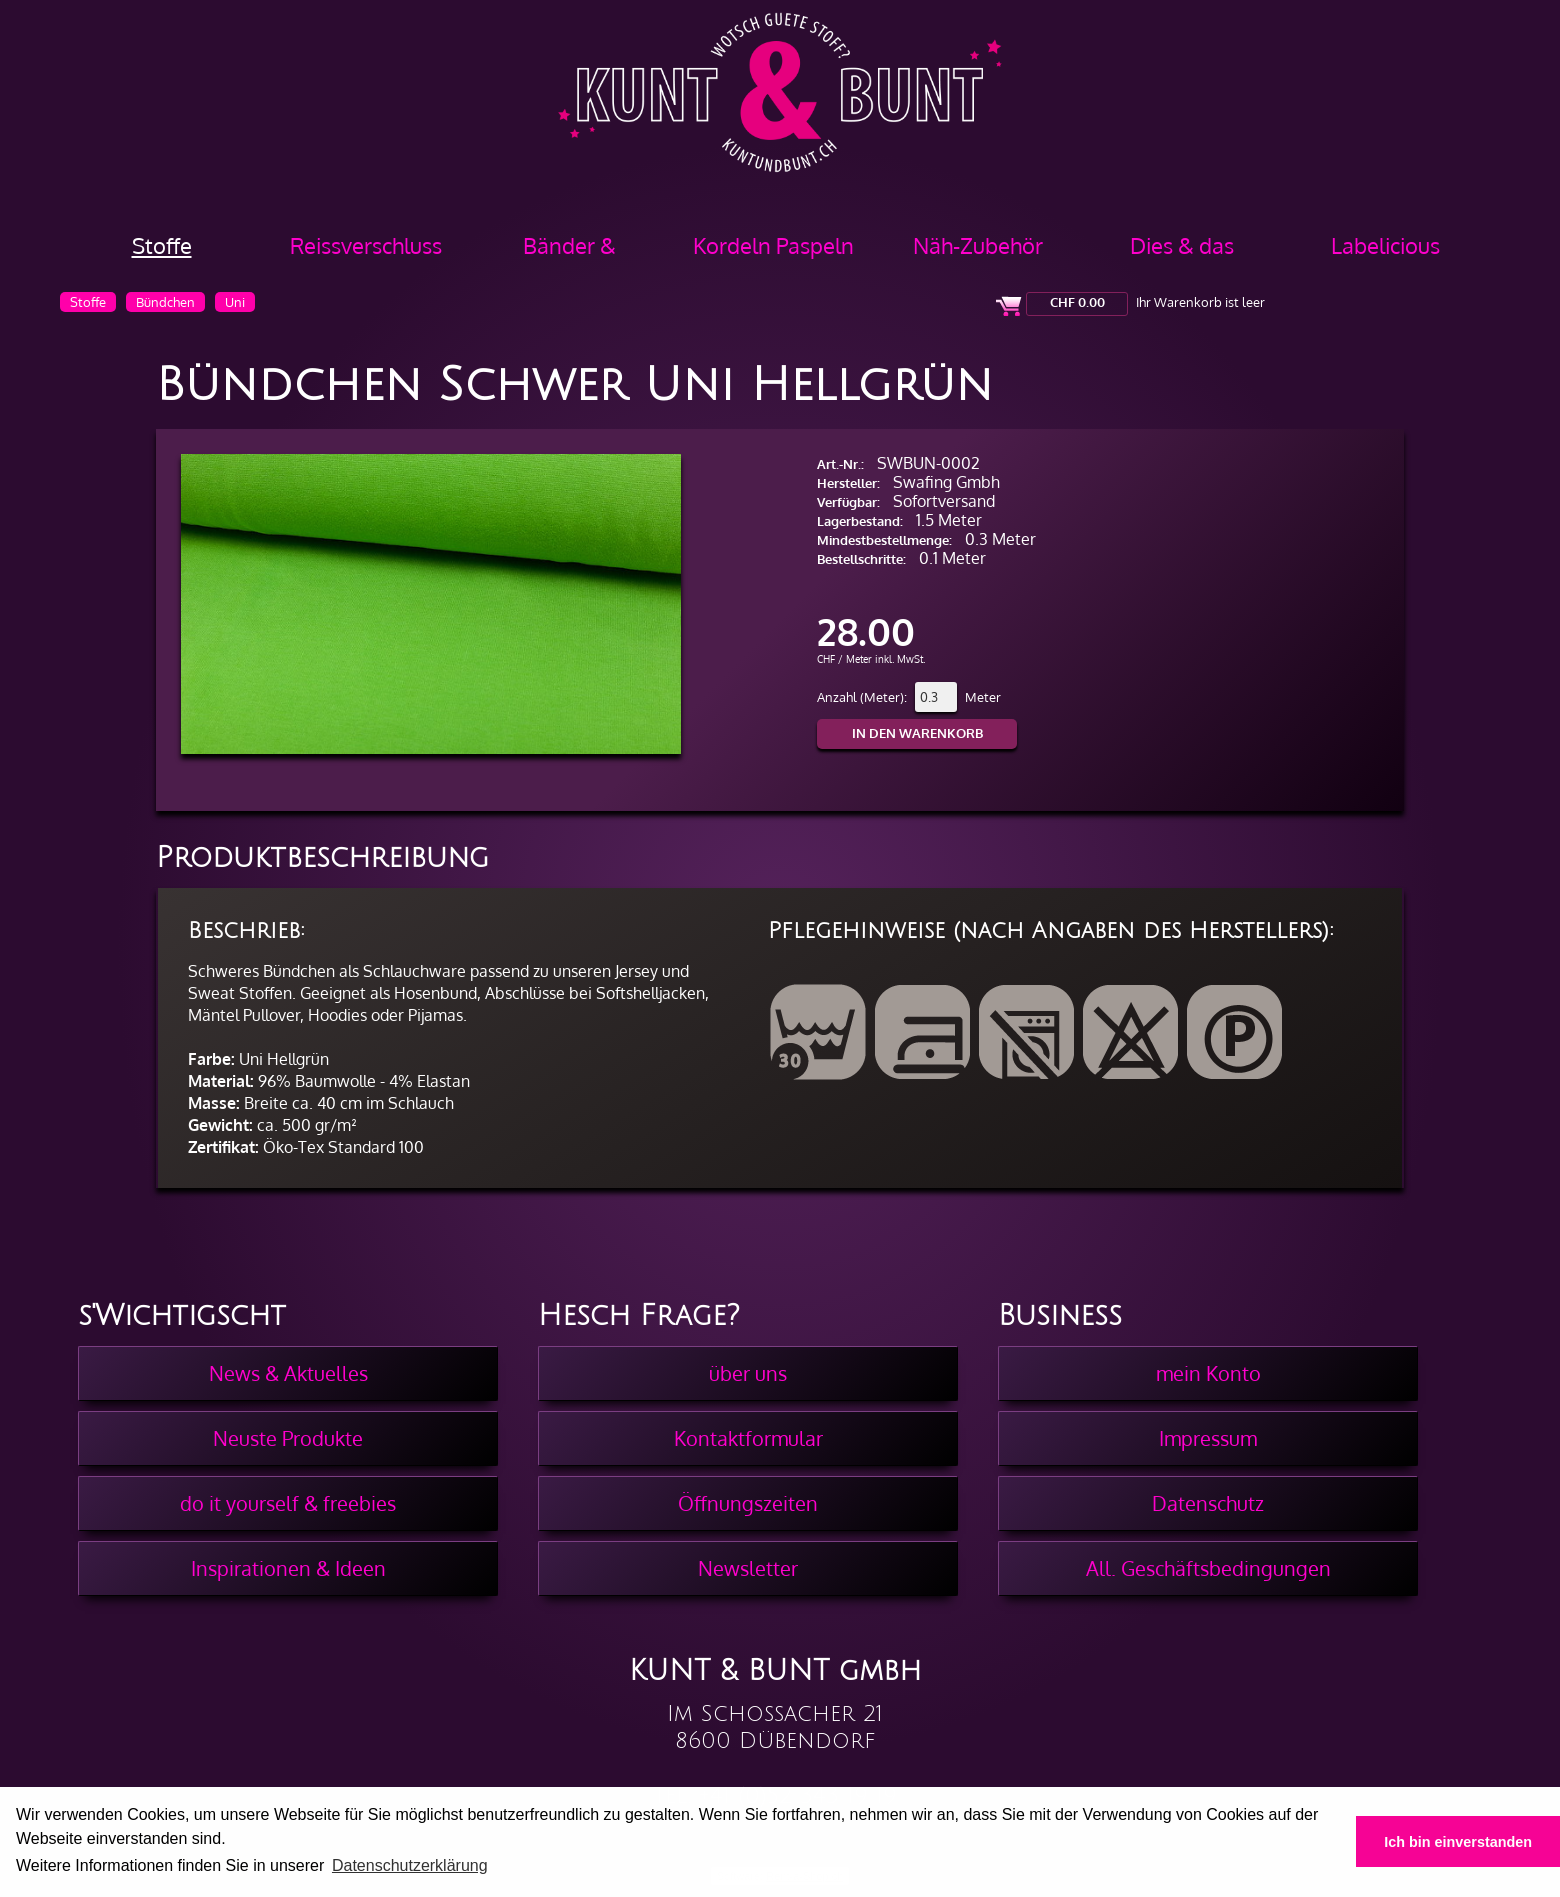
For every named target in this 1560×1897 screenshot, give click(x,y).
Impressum (1208, 1438)
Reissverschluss (366, 245)
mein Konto (1208, 1373)
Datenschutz (1208, 1503)
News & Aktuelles (288, 1373)
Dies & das (1182, 245)
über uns (748, 1373)
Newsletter (748, 1568)
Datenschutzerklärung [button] (410, 1865)
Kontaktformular (748, 1438)
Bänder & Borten (569, 252)
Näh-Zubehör (978, 245)
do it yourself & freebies (288, 1503)
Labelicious (1385, 245)
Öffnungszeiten (748, 1503)
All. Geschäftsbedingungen (1208, 1568)
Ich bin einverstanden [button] (1458, 1842)
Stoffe (162, 245)
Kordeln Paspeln (773, 245)
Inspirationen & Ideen (288, 1568)
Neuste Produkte (288, 1438)
